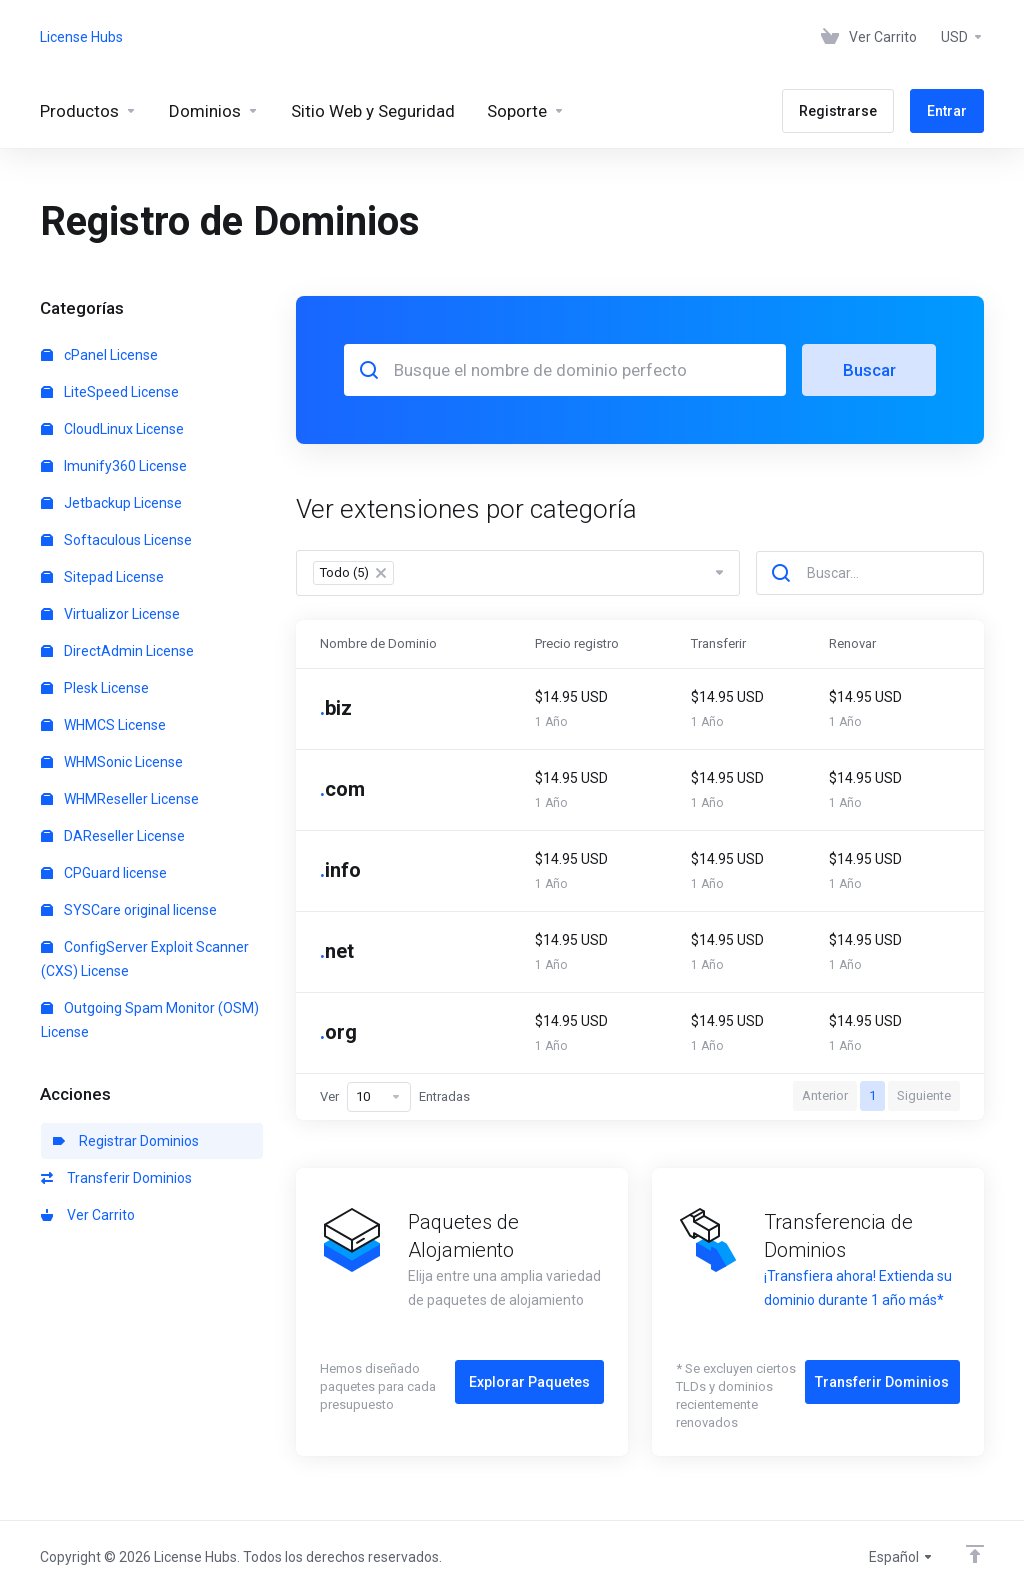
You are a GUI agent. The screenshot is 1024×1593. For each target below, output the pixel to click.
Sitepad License (102, 577)
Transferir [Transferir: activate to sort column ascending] (718, 643)
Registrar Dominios (126, 1141)
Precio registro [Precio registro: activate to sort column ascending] (577, 643)
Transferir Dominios (116, 1178)
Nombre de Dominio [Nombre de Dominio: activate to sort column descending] (378, 643)
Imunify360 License (114, 466)
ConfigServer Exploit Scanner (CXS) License (145, 959)
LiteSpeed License (110, 392)
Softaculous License (116, 540)
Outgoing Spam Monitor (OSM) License (150, 1020)
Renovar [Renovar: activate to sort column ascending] (852, 643)
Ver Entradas (395, 1097)
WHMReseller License (120, 799)
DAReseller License (113, 836)
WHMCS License (103, 725)
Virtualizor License (110, 614)
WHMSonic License (112, 762)
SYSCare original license (129, 910)
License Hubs (81, 37)
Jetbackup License (111, 503)
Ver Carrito (88, 1215)
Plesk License (95, 688)
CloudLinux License (112, 429)
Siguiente (924, 1095)
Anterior (825, 1095)
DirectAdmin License (117, 651)
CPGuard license (104, 873)
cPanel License (99, 355)
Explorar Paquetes (529, 1382)
